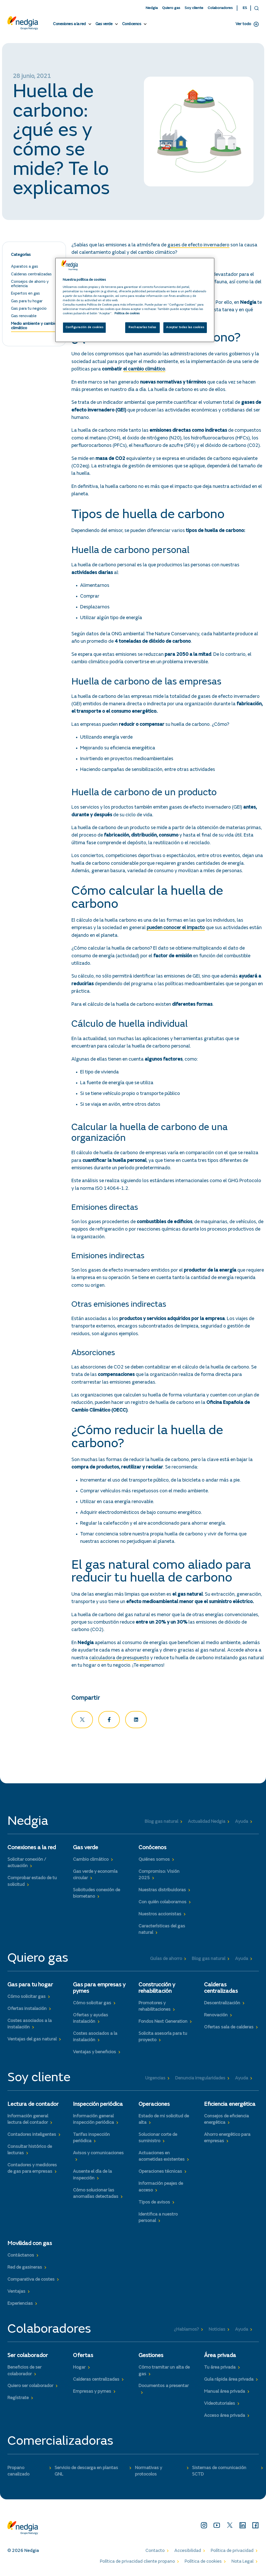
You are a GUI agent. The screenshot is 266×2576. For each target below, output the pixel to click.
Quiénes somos (154, 1860)
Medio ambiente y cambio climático (34, 326)
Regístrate (18, 2398)
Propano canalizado (18, 2471)
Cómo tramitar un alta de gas (164, 2371)
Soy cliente (194, 8)
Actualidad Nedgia (206, 1822)
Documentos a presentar (164, 2386)
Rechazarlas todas (142, 327)
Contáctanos (20, 2255)
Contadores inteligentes (31, 2135)
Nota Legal (242, 2562)
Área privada (220, 2356)
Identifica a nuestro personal (158, 2217)
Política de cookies (203, 2562)
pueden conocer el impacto (176, 928)
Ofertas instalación (27, 2009)
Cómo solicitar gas (26, 1997)
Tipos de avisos (154, 2202)
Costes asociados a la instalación (29, 2024)
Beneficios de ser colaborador (24, 2371)
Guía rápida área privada (228, 2380)
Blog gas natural (161, 1822)
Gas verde (104, 24)
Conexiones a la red (69, 24)
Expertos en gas (25, 293)
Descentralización (222, 2003)
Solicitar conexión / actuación (26, 1863)
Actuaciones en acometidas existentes (162, 2156)
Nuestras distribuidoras (162, 1890)
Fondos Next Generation (163, 2022)
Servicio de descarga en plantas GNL (86, 2471)
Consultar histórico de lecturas (29, 2150)
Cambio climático (91, 1860)
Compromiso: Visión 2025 (159, 1875)
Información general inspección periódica (93, 2119)
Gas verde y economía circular (95, 1875)
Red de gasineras (24, 2267)
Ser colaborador (27, 2356)
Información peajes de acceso (161, 2187)
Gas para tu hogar (26, 301)
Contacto (155, 2551)
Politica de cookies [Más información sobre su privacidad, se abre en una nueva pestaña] (127, 313)
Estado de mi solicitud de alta (164, 2119)
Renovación (216, 2015)
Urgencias (155, 2078)
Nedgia (152, 8)
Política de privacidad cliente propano (137, 2562)
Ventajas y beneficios (94, 2052)
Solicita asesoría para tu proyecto (163, 2037)
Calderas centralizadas (31, 274)
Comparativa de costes (31, 2279)
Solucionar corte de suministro (158, 2138)
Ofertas (83, 2356)
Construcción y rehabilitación (157, 1988)
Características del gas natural (162, 1929)
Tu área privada (220, 2368)
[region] (135, 300)
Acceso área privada (224, 2416)
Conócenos (131, 24)
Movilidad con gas (29, 2244)
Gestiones (151, 2356)
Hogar (79, 2368)
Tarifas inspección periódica (91, 2138)
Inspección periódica (98, 2104)
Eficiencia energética (230, 2104)
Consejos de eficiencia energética (226, 2119)
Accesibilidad (187, 2551)
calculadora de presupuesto (119, 1658)
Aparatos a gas (24, 267)
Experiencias (20, 2303)
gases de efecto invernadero (198, 245)
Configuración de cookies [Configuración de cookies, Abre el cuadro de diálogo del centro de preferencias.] (84, 327)
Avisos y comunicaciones (98, 2153)
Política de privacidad (232, 2551)
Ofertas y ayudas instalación (90, 2018)
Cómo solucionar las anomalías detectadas (95, 2193)
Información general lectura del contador (27, 2119)
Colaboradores (220, 8)
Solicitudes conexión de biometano (96, 1893)
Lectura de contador (33, 2104)
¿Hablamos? (186, 2330)
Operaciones (154, 2104)
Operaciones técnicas (160, 2172)
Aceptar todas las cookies (185, 327)
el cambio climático (144, 369)
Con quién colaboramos (162, 1902)
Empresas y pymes (92, 2392)
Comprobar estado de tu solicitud (32, 1881)
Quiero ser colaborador (30, 2386)
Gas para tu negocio (29, 309)
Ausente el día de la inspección (92, 2175)
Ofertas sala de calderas (228, 2027)
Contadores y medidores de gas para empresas (32, 2168)
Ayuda (241, 1822)
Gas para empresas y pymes (99, 1988)
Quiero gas (171, 8)
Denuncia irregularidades (200, 2078)
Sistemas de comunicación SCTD (219, 2471)
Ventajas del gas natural (32, 2039)
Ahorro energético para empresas (227, 2138)
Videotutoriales (219, 2404)
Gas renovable (24, 316)
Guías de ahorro (166, 1959)
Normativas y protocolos (148, 2471)
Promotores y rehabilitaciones (155, 2006)
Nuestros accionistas (160, 1914)
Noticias (217, 2330)
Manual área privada (224, 2392)
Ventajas (16, 2291)
